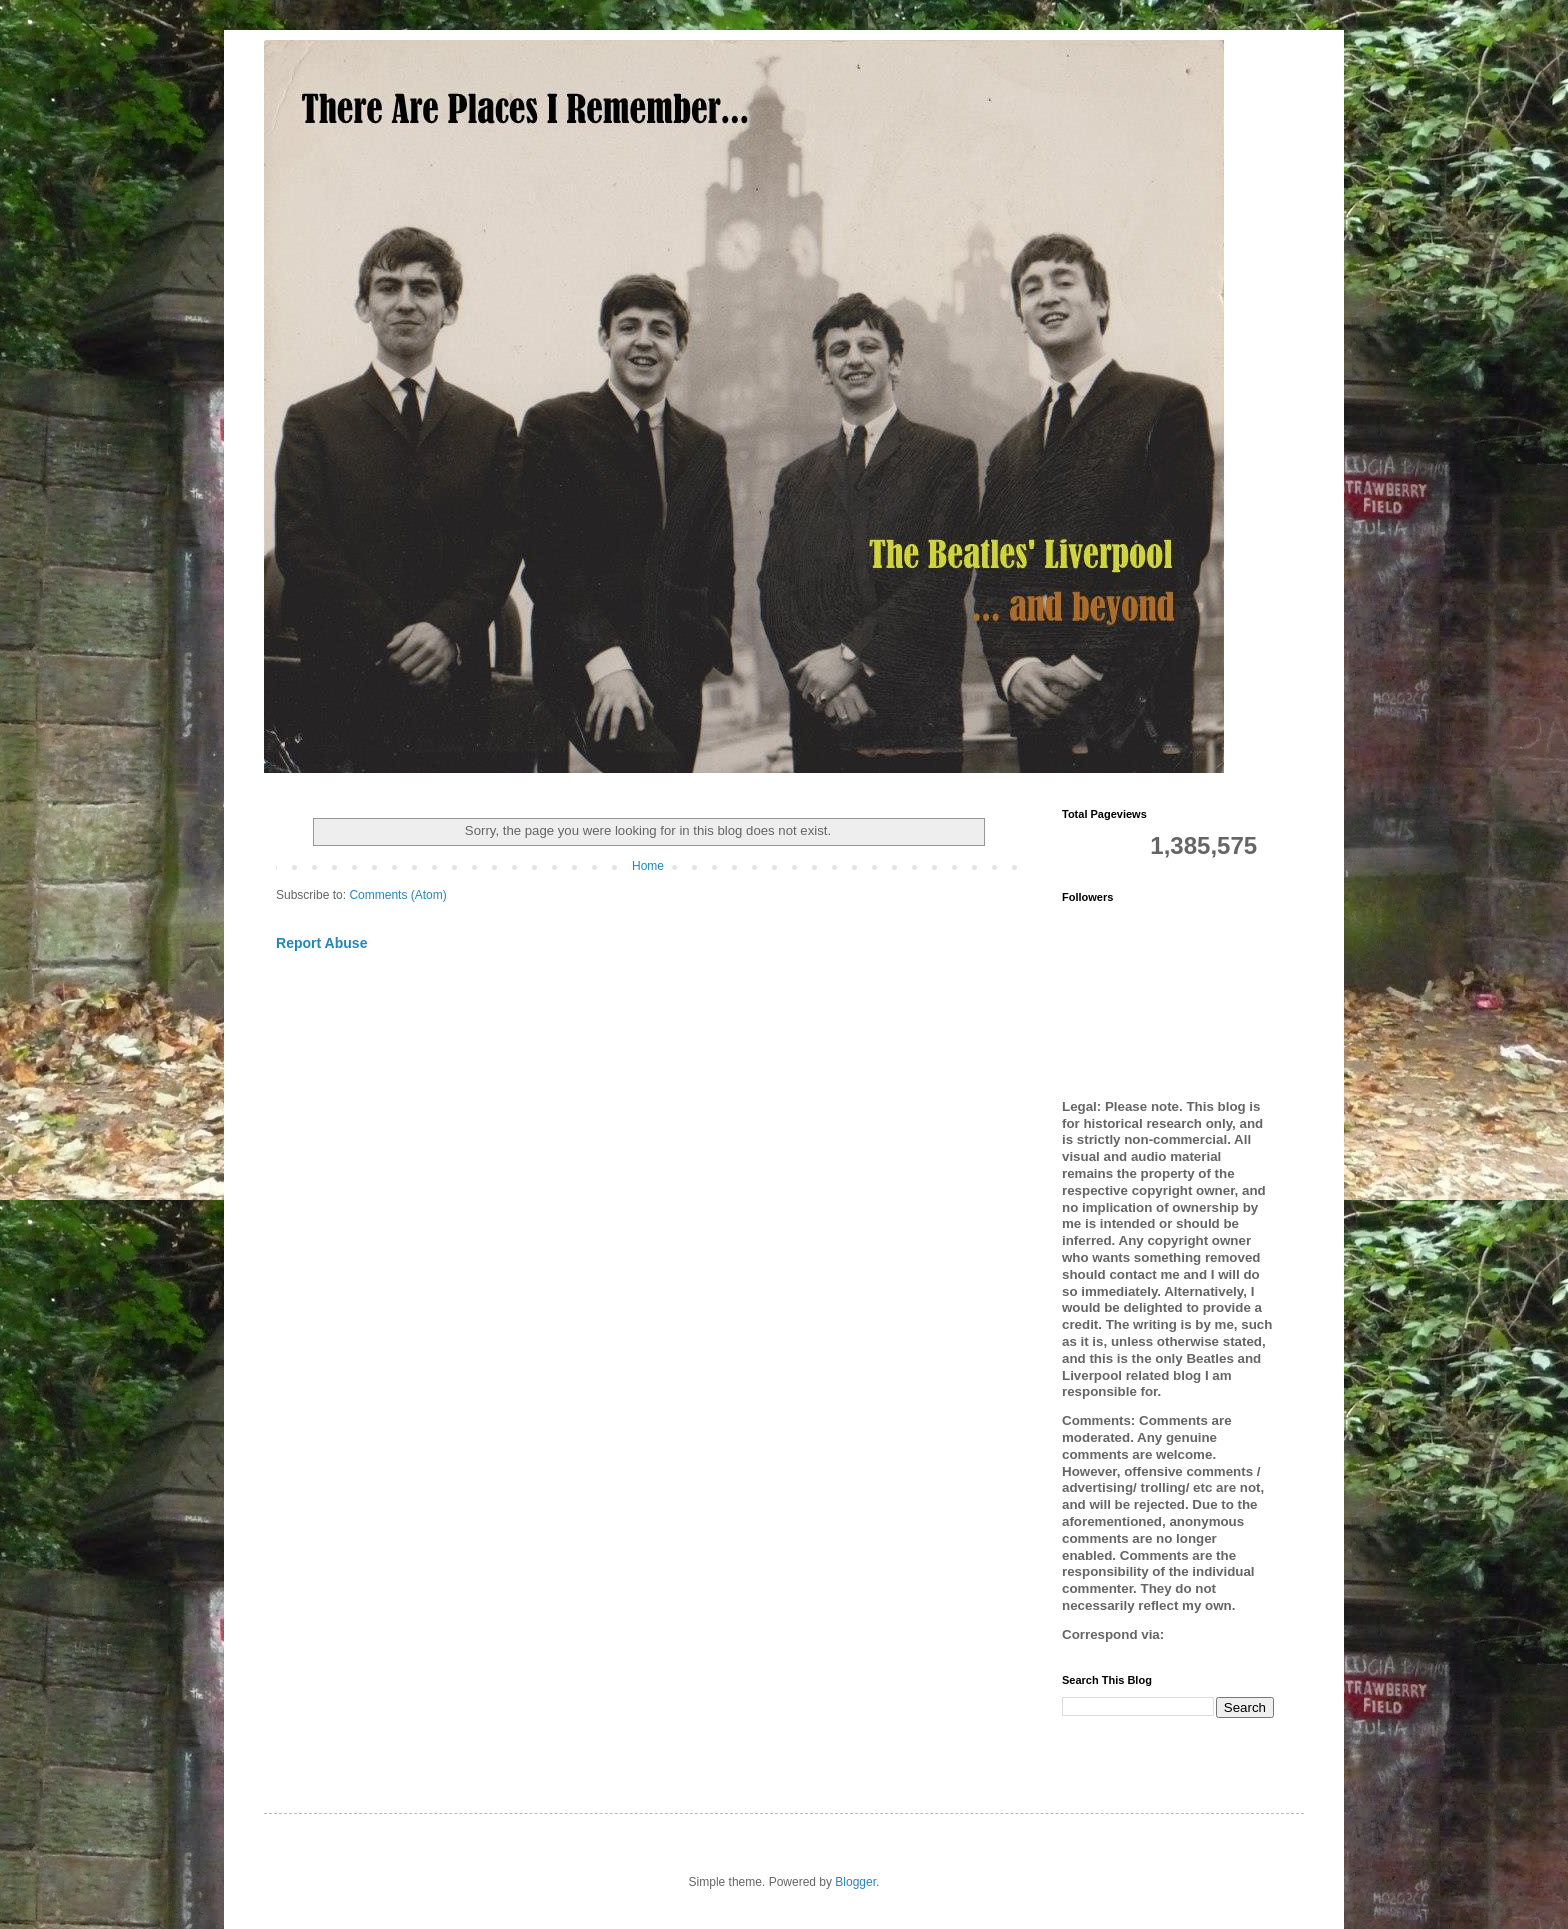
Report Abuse (321, 943)
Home (648, 866)
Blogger (855, 1882)
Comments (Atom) (397, 895)
